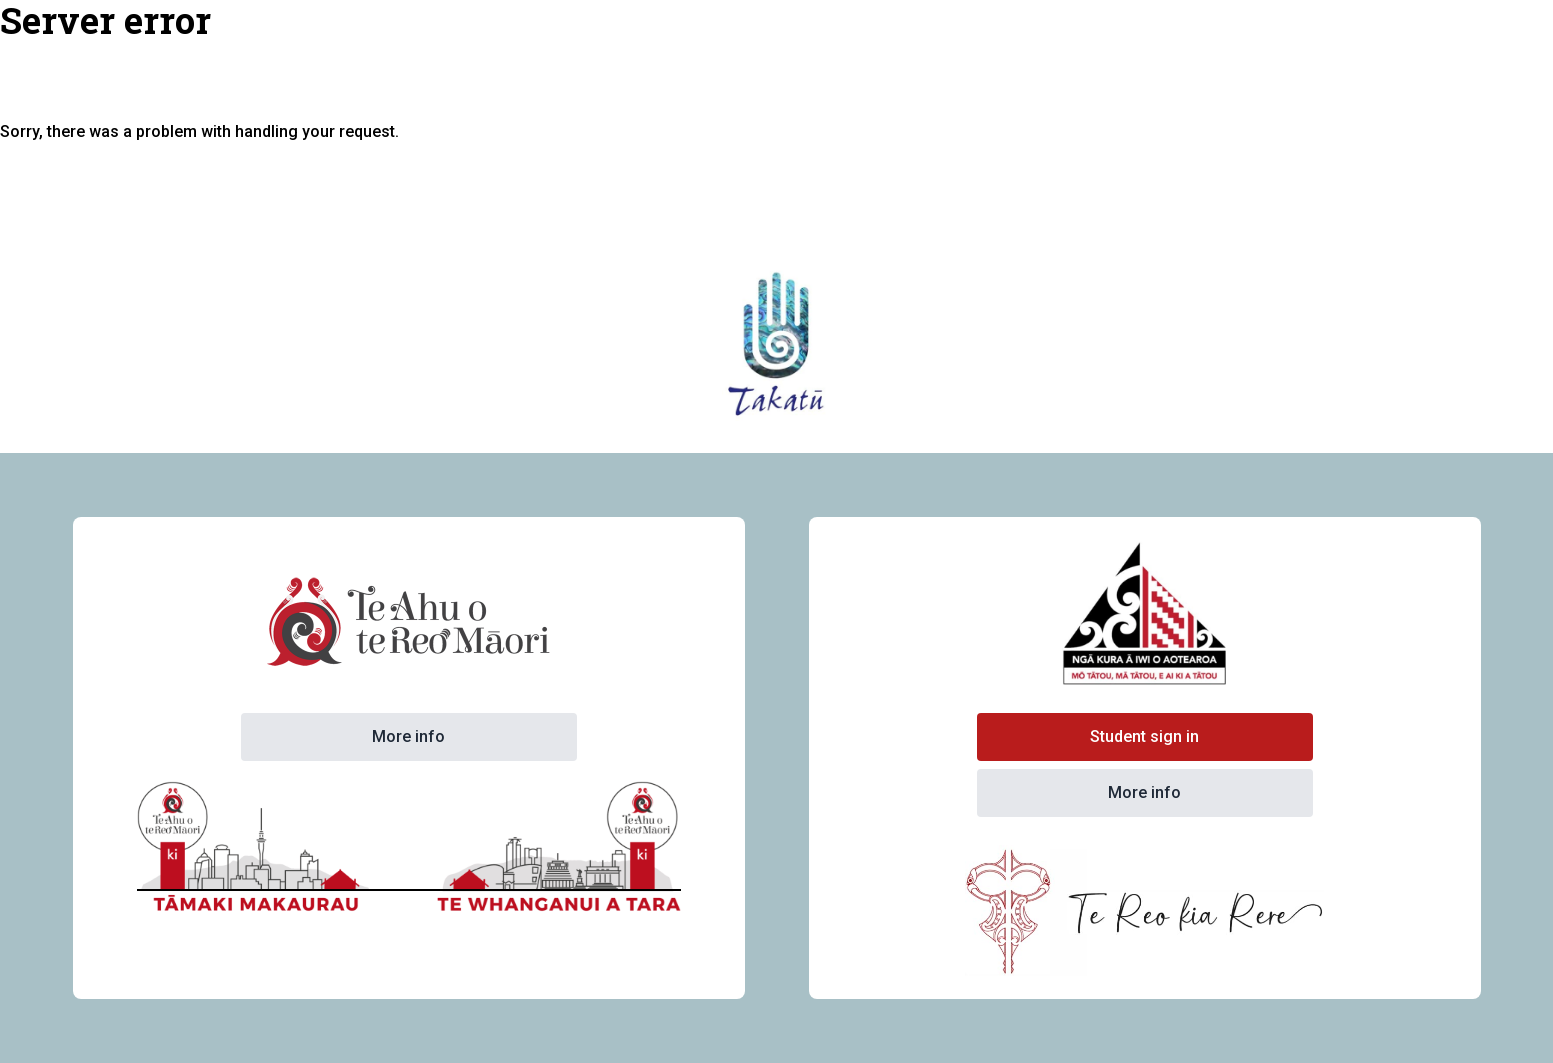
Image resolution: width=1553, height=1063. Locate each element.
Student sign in (1144, 736)
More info (408, 736)
